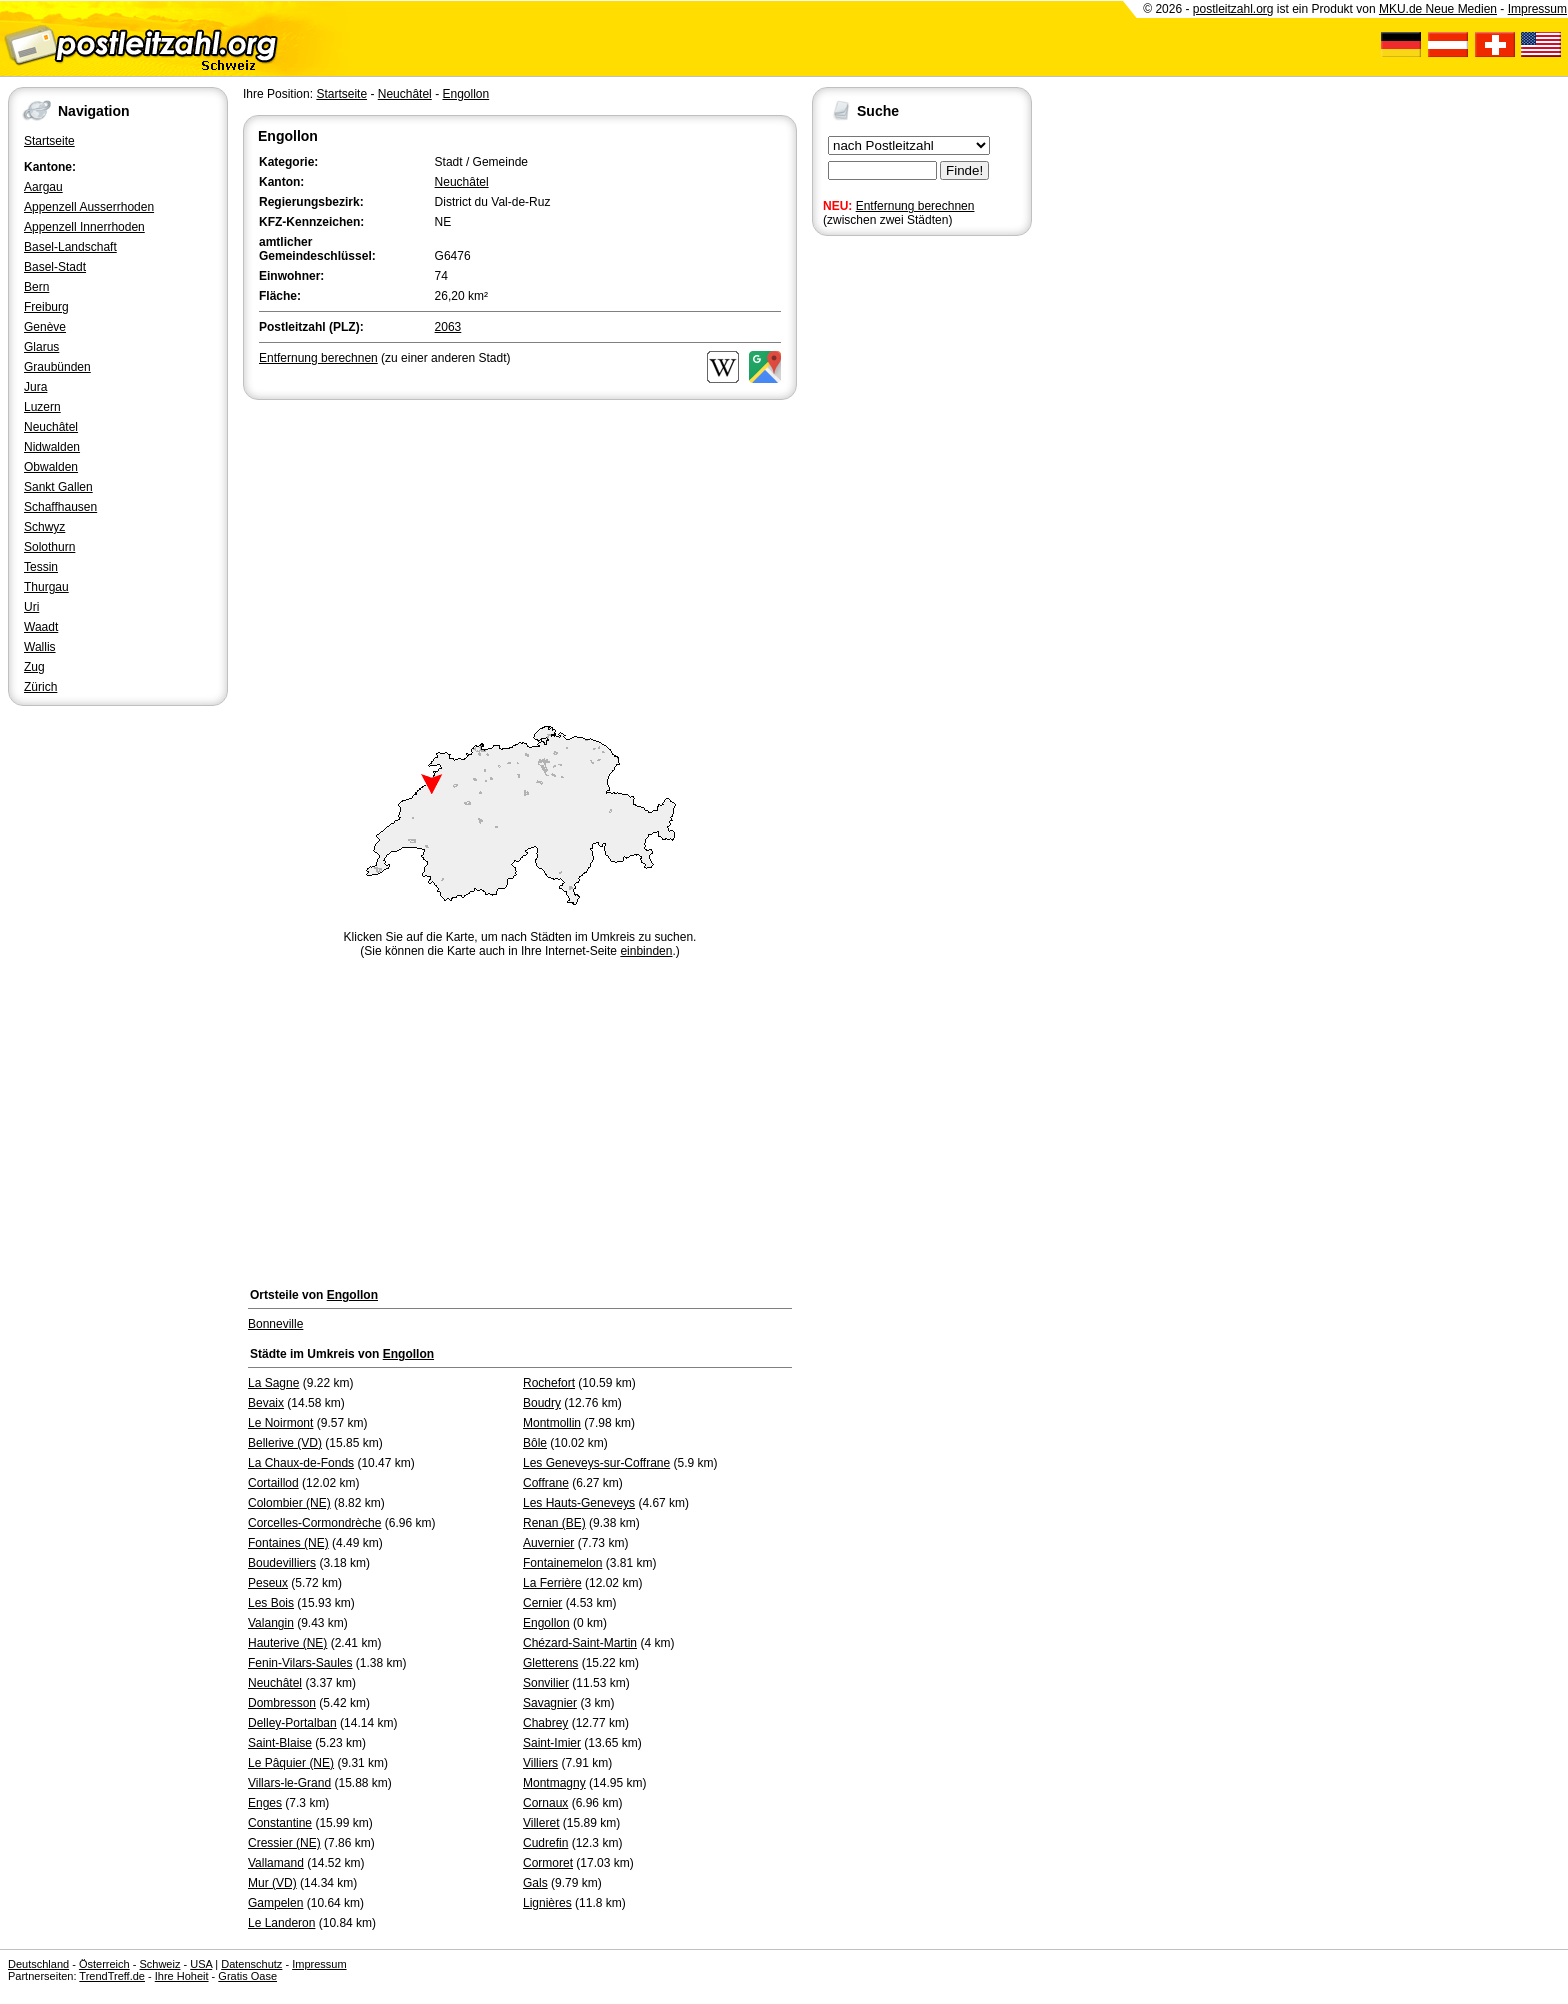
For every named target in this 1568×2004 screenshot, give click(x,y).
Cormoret (548, 1863)
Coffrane (546, 1483)
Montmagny (554, 1783)
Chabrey (545, 1723)
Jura (35, 387)
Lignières (547, 1903)
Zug (34, 667)
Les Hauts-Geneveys (579, 1503)
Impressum (1537, 9)
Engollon (465, 94)
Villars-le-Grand (289, 1783)
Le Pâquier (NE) (291, 1763)
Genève (45, 327)
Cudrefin (545, 1843)
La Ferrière (552, 1583)
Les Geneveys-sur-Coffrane (596, 1463)
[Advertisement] (520, 554)
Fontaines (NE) (288, 1543)
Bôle (535, 1443)
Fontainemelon (562, 1563)
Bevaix (266, 1403)
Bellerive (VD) (285, 1443)
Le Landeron (281, 1923)
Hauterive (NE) (287, 1643)
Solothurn (49, 547)
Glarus (41, 347)
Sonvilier (546, 1683)
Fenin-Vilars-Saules (300, 1663)
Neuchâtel (51, 427)
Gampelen (275, 1903)
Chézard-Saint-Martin (580, 1643)
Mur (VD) (272, 1883)
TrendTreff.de (112, 1976)
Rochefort (549, 1383)
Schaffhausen (60, 507)
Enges (265, 1803)
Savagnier (550, 1703)
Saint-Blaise (280, 1743)
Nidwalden (52, 447)
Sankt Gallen (58, 487)
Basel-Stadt (55, 267)
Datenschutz (251, 1964)
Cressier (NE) (284, 1843)
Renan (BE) (554, 1523)
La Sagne (273, 1383)
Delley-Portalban (292, 1723)
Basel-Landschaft (70, 247)
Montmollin (552, 1423)
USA (201, 1964)
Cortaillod (273, 1483)
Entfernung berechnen (915, 206)
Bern (36, 287)
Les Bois (271, 1603)
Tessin (41, 567)
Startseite (49, 141)
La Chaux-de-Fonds (301, 1463)
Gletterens (550, 1663)
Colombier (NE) (289, 1503)
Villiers (540, 1763)
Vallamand (276, 1863)
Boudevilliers (282, 1563)
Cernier (542, 1603)
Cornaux (545, 1803)
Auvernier (548, 1543)
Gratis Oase (247, 1976)
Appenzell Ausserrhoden (89, 207)
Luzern (42, 407)
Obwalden (51, 467)
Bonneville (275, 1324)
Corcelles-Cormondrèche (314, 1523)
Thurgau (46, 587)
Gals (535, 1883)
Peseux (268, 1583)
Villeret (541, 1823)
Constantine (280, 1823)
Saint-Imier (552, 1743)
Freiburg (46, 307)
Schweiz (159, 1964)
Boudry (542, 1403)
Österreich (104, 1964)
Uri (31, 607)
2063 (448, 327)
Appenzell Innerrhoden (84, 227)
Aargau (43, 187)
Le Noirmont (280, 1423)
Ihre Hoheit (182, 1976)
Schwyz (44, 527)
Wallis (40, 647)
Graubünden (57, 367)
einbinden (646, 951)
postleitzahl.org (1233, 9)
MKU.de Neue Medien (1438, 9)
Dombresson (282, 1703)
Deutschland (38, 1964)
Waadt (41, 627)
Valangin (271, 1623)
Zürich (40, 687)
